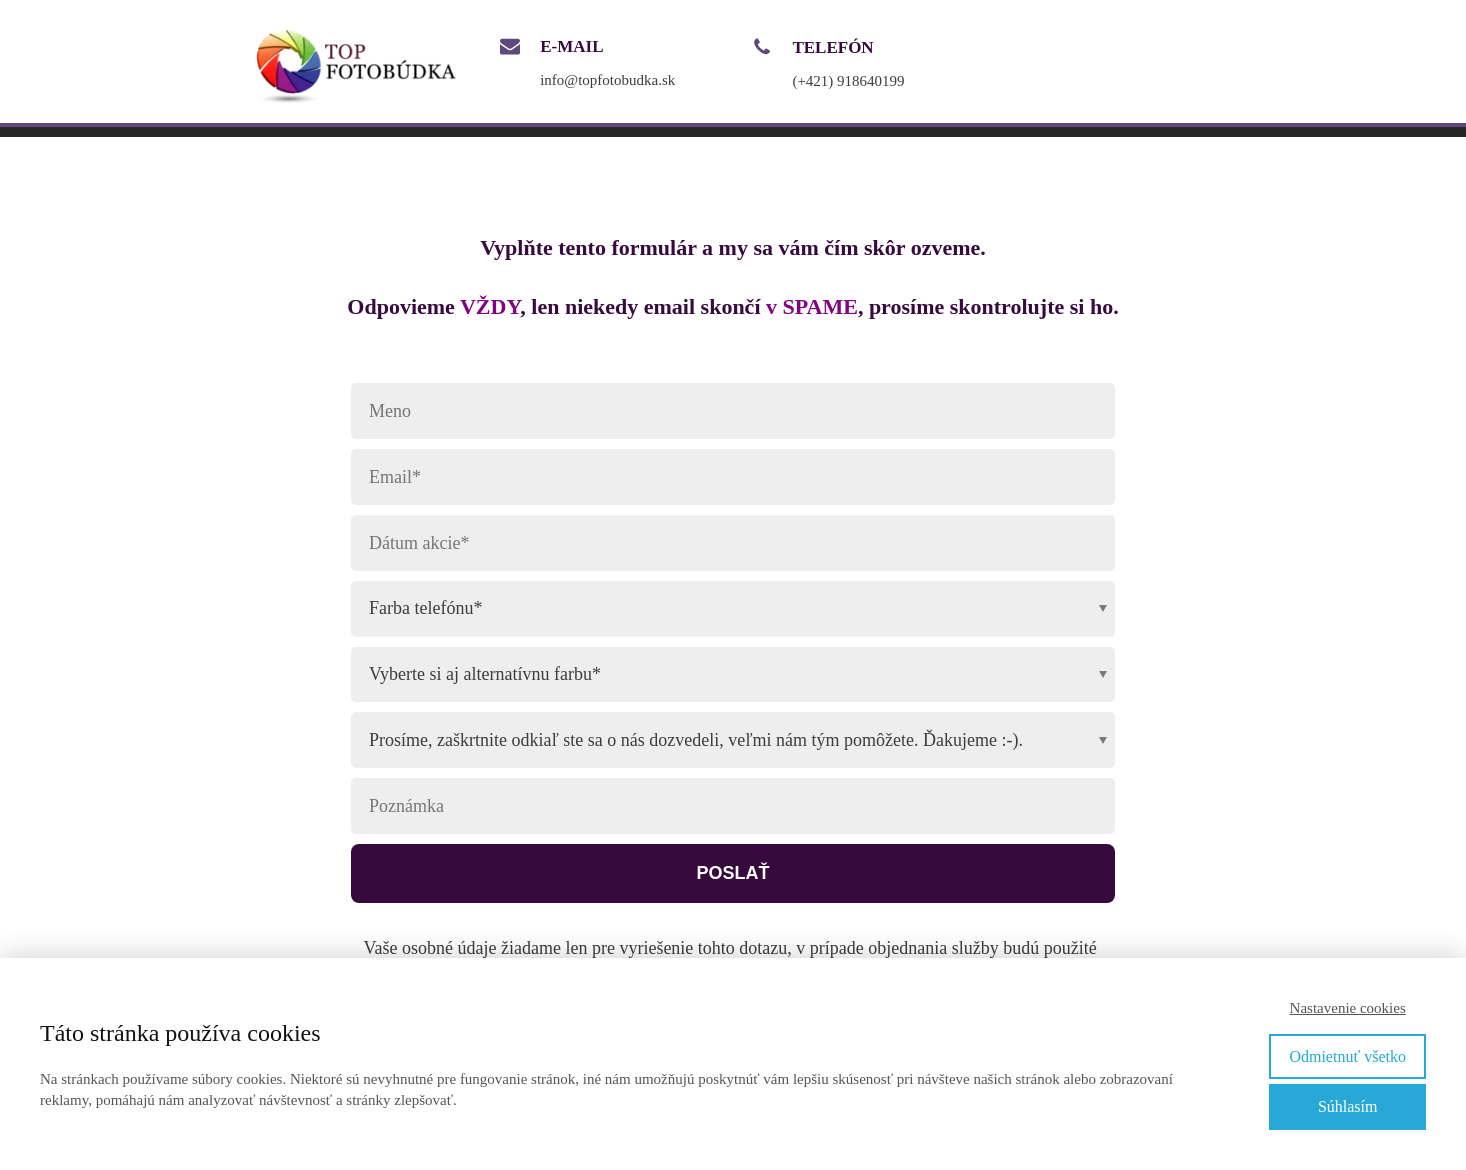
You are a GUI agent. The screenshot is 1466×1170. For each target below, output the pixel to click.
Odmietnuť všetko (1347, 1056)
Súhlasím (1348, 1106)
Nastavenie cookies (1348, 1008)
